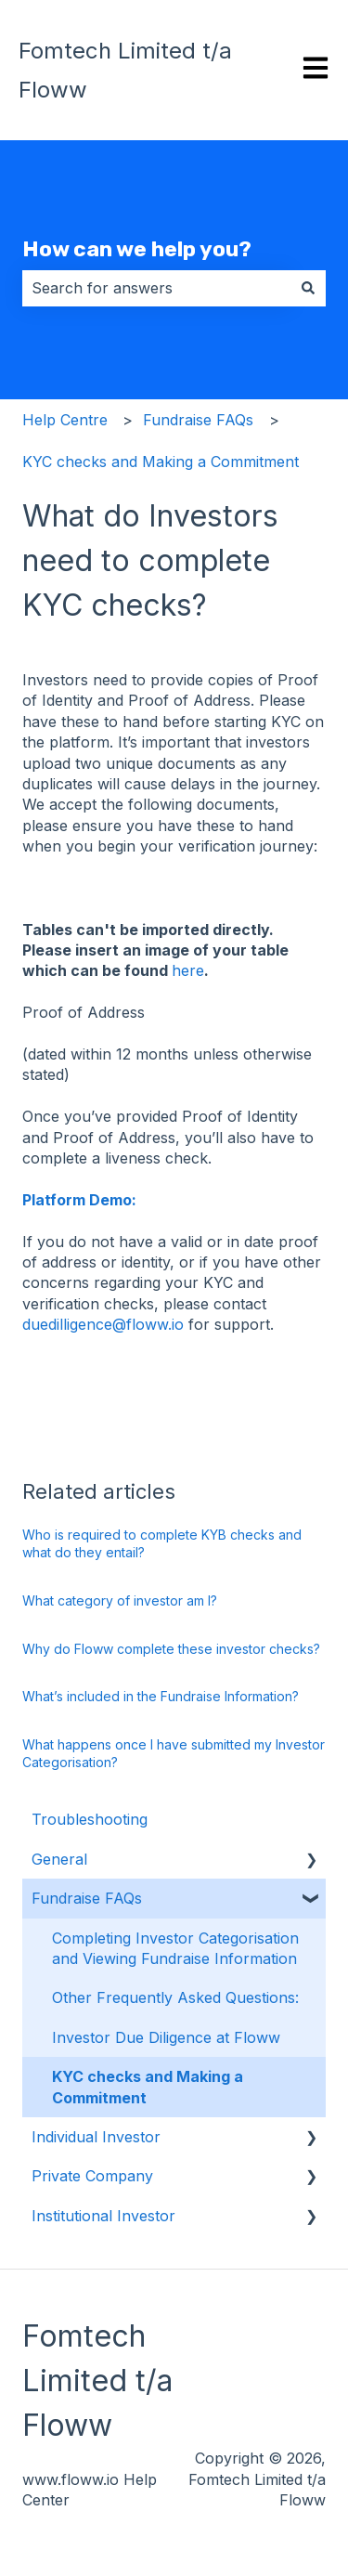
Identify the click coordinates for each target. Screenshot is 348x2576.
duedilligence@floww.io (103, 1324)
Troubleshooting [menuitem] (90, 1819)
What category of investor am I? (119, 1600)
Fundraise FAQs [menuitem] (87, 1898)
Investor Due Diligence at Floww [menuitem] (166, 2037)
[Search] (308, 288)
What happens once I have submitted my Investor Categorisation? (173, 1754)
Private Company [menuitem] (92, 2175)
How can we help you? (136, 249)
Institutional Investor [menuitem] (103, 2215)
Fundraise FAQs (198, 419)
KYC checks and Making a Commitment (160, 461)
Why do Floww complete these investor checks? (171, 1649)
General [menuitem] (59, 1859)
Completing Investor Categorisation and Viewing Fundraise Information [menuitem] (175, 1948)
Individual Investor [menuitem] (96, 2136)
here (188, 970)
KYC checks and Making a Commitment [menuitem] (147, 2086)
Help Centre (65, 419)
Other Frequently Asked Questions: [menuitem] (175, 1997)
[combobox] (156, 288)
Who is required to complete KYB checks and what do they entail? (162, 1544)
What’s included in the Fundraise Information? (160, 1696)
